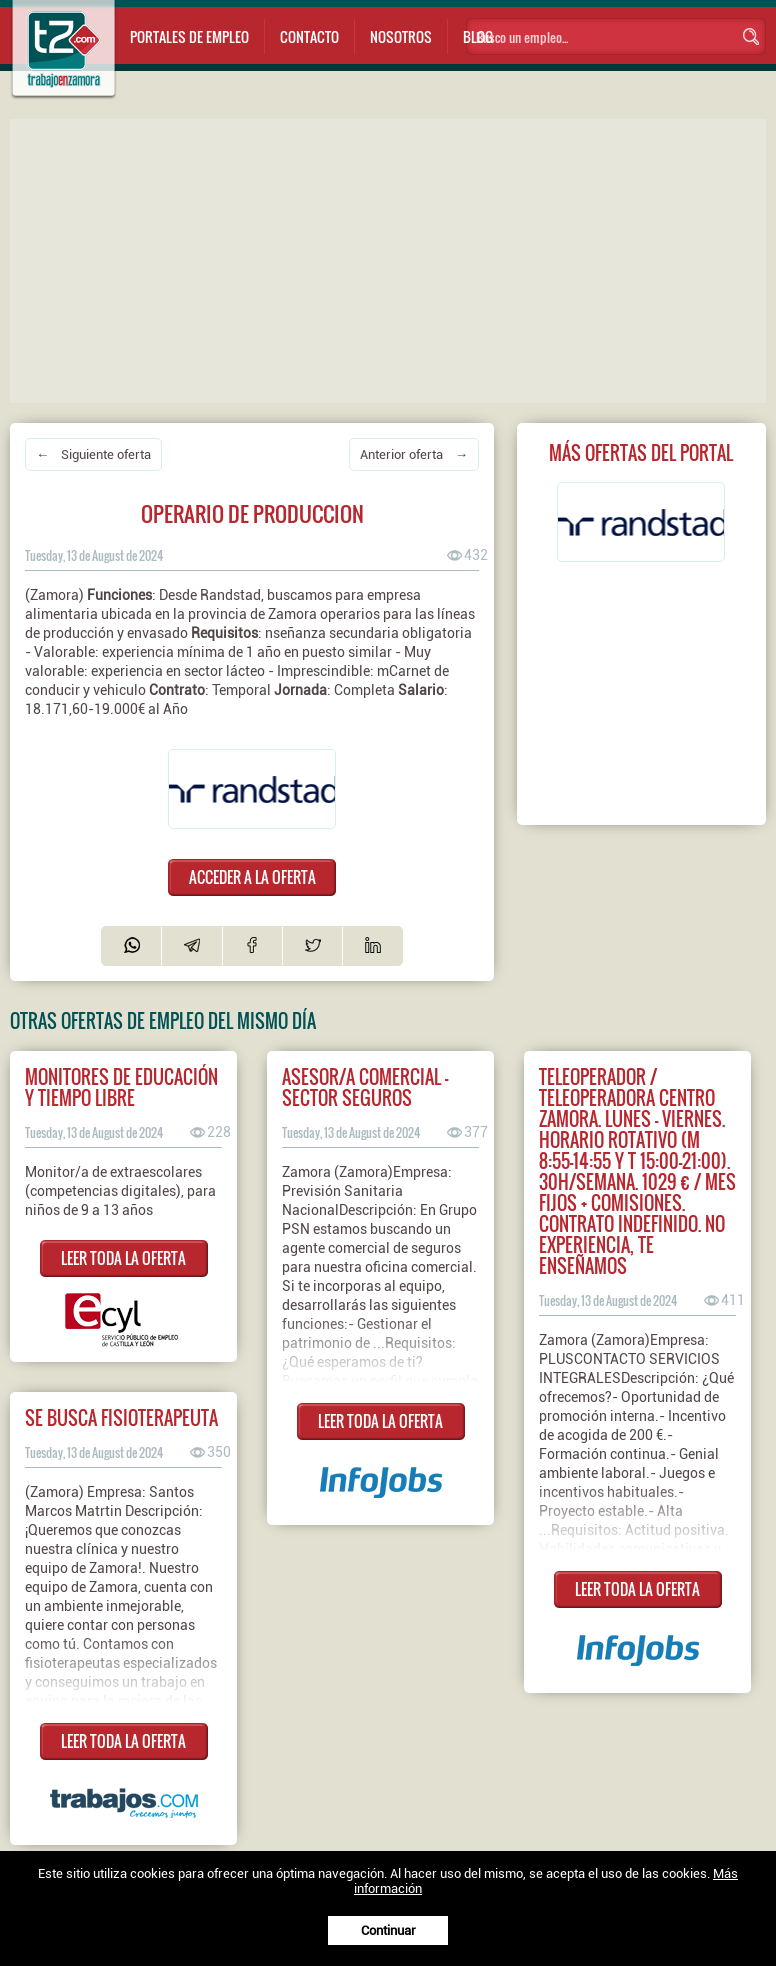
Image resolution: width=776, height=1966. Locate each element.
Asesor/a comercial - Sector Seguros (365, 1087)
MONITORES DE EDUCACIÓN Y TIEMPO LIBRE (121, 1087)
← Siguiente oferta (93, 454)
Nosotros (401, 36)
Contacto (309, 36)
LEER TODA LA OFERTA (123, 1258)
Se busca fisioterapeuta (121, 1417)
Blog (478, 36)
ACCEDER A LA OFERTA (252, 877)
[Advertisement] (393, 259)
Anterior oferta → (414, 454)
